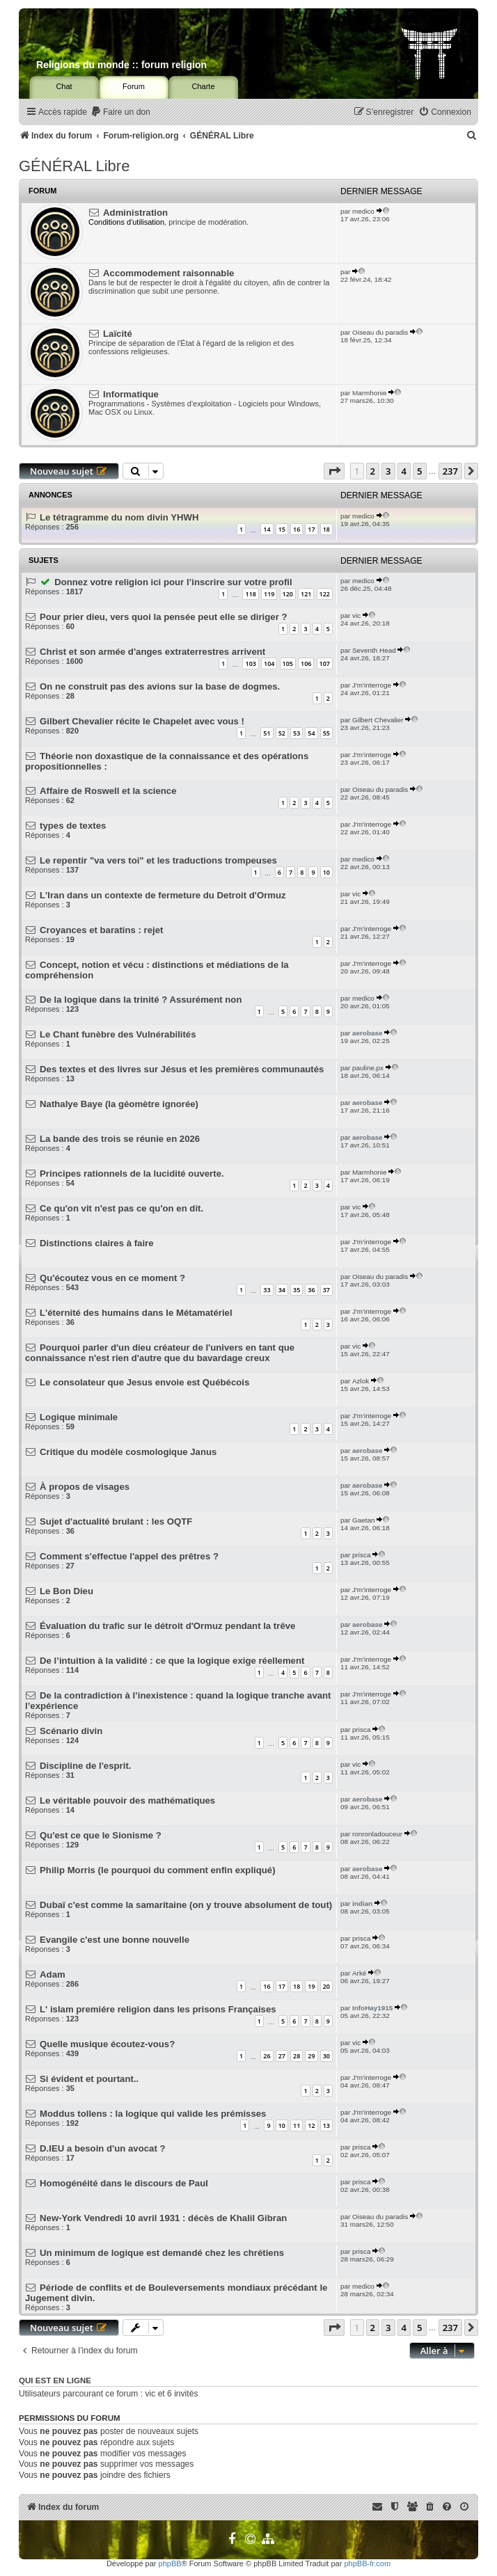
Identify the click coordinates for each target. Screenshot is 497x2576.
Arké (359, 1973)
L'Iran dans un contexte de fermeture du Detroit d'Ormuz (163, 895)
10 (326, 872)
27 (281, 2055)
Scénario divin (71, 1731)
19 (311, 1986)
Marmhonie (369, 393)
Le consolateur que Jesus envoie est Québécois (144, 1382)
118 (250, 593)
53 (296, 733)
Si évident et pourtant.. (89, 2079)
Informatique (131, 394)
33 (266, 1289)
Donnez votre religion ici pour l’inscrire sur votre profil (173, 582)
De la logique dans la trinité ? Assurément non (141, 999)
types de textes (73, 825)
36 (311, 1289)
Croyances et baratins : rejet (101, 930)
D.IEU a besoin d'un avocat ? (102, 2148)
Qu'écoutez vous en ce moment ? (112, 1278)
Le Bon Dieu (66, 1591)
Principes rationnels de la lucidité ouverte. (132, 1173)
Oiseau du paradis (380, 332)
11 (296, 2125)
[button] (334, 471)
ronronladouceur (377, 1834)
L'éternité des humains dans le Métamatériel (136, 1312)
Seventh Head (374, 650)
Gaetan (363, 1520)
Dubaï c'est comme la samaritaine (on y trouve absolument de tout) (186, 1905)
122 (325, 593)
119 (269, 593)
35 (296, 1289)
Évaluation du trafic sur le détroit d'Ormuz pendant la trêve (167, 1626)
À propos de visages (84, 1486)
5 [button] (419, 471)
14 (266, 529)
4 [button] (404, 471)
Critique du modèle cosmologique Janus (128, 1452)
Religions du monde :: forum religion (121, 64)
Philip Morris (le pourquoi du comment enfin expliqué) (158, 1870)
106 (306, 663)
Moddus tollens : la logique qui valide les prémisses (153, 2113)
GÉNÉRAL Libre (74, 166)
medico (363, 211)
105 (288, 663)
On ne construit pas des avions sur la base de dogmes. (160, 686)
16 (296, 529)
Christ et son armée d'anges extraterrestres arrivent (152, 651)
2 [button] (372, 471)
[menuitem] (120, 112)
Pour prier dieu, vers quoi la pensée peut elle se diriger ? (163, 617)
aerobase (367, 1033)
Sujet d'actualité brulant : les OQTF (116, 1521)
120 (288, 593)
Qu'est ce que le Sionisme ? (100, 1835)
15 (281, 529)
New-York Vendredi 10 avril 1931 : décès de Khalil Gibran (163, 2218)
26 (266, 2055)
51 (266, 733)
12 (311, 2125)
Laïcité (117, 333)
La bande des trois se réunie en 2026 (120, 1139)
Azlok (360, 1381)
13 (326, 2125)
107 (325, 663)
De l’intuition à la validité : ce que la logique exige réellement (172, 1660)
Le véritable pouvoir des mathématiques (127, 1800)
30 (326, 2055)
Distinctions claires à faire (96, 1243)
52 (281, 733)
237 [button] (450, 471)
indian (362, 1903)
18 (326, 529)
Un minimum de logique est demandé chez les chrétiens (162, 2253)
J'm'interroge (371, 685)
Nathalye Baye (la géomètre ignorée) (119, 1104)
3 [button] (388, 471)
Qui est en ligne (55, 2380)
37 (326, 1289)
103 (250, 663)
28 (296, 2055)
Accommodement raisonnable (168, 273)
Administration (135, 212)
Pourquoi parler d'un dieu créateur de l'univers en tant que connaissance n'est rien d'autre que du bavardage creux (159, 1352)
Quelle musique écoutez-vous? (107, 2044)
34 (281, 1289)
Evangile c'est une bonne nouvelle (114, 1939)
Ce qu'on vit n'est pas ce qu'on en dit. (121, 1208)
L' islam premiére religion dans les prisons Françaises (158, 2009)
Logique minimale (79, 1417)
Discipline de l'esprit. (85, 1765)
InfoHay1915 (372, 2008)
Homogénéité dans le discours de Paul (124, 2183)
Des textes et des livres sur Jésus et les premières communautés (182, 1069)
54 (311, 733)
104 (269, 663)
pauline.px (368, 1068)
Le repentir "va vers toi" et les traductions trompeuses (158, 860)
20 (326, 1986)
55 (326, 733)
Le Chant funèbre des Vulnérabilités (118, 1034)
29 (311, 2055)
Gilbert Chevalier (378, 720)
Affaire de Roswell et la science (108, 791)
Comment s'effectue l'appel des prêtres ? (129, 1556)
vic (356, 615)
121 (306, 593)
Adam (52, 1974)
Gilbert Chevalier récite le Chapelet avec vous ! (142, 721)
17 (311, 529)
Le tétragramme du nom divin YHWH (119, 517)
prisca (361, 1555)
